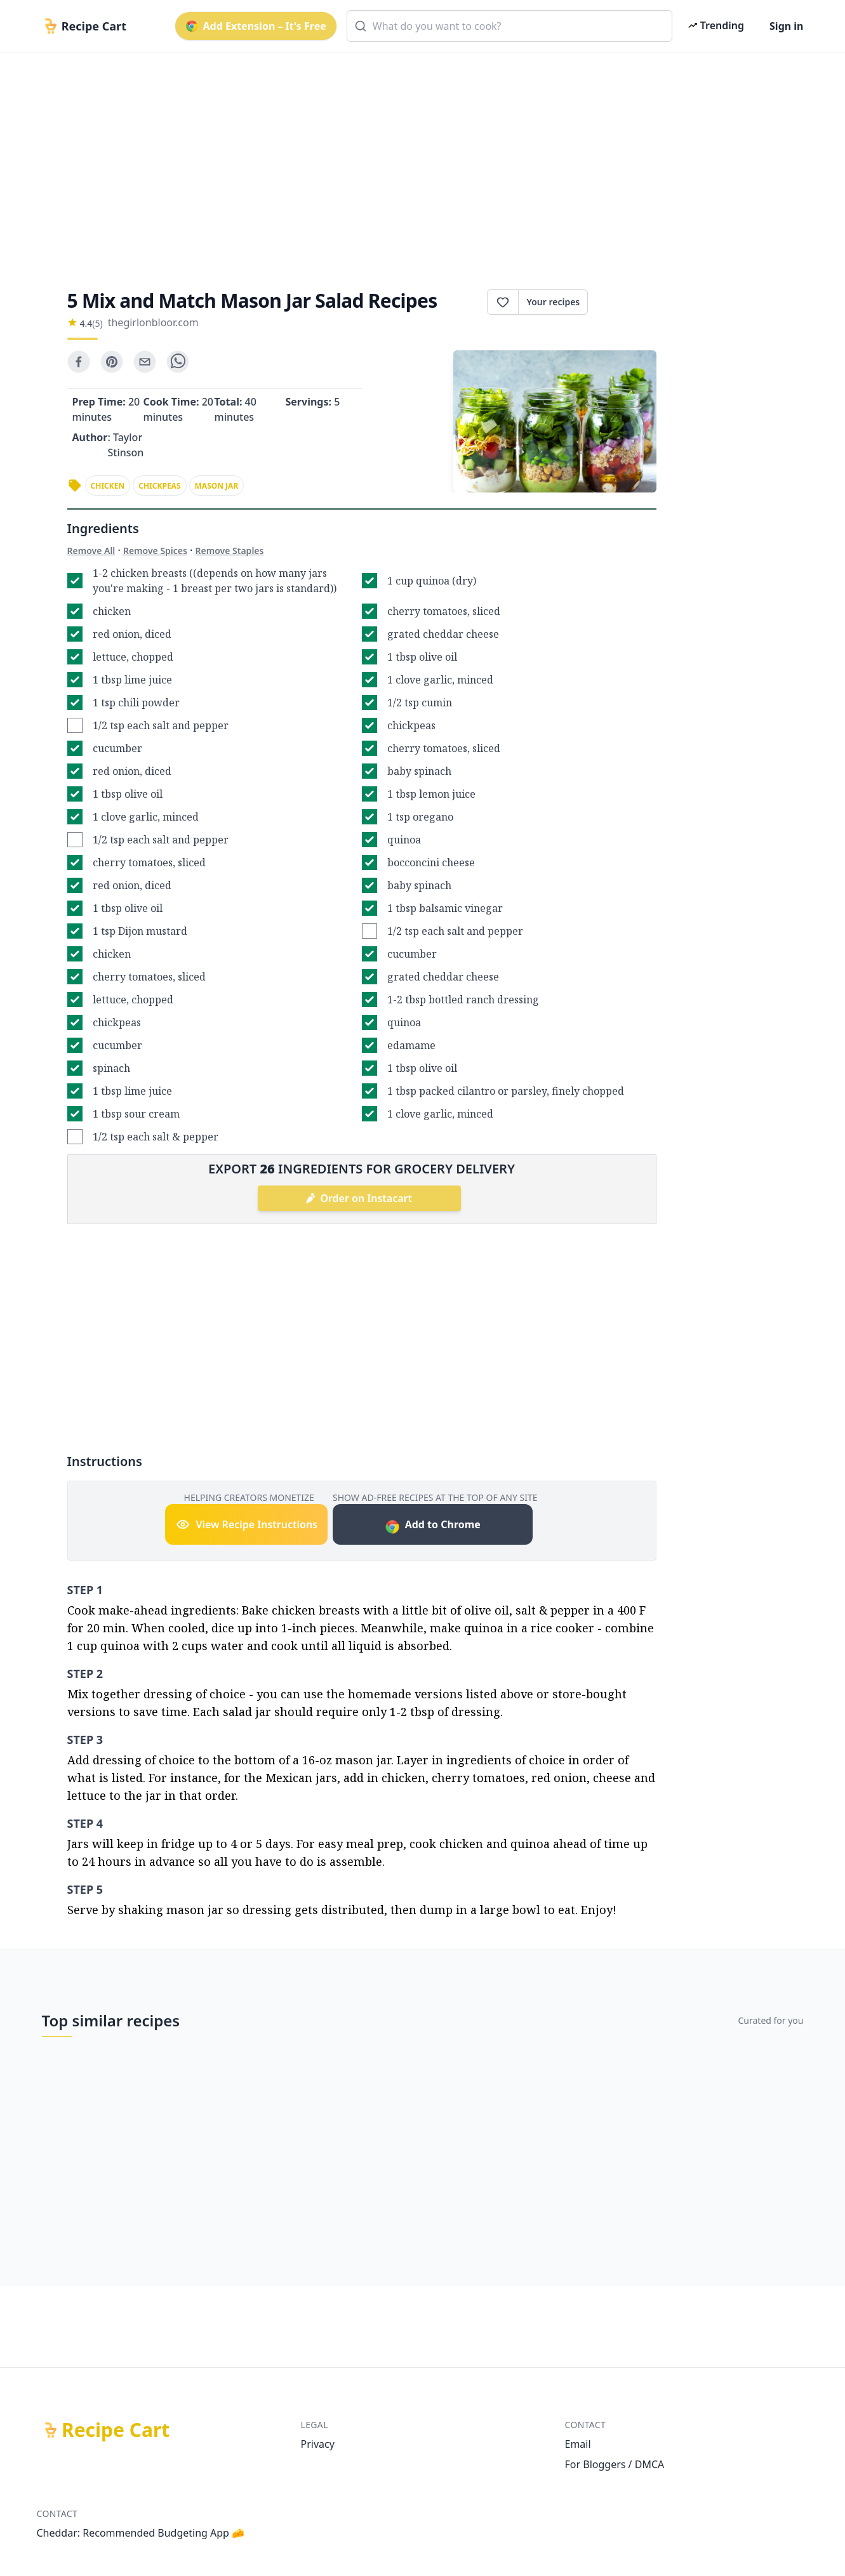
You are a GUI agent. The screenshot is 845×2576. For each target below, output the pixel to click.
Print (622, 302)
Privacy (318, 2444)
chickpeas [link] (159, 485)
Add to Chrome (433, 1526)
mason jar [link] (217, 485)
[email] (144, 361)
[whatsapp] (177, 361)
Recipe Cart (116, 2430)
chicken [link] (108, 485)
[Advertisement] (418, 160)
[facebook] (78, 361)
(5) (97, 323)
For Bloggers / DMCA (615, 2464)
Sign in (786, 26)
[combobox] (509, 26)
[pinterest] (111, 361)
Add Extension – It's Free (255, 26)
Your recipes (553, 302)
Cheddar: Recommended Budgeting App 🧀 (141, 2533)
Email (578, 2444)
